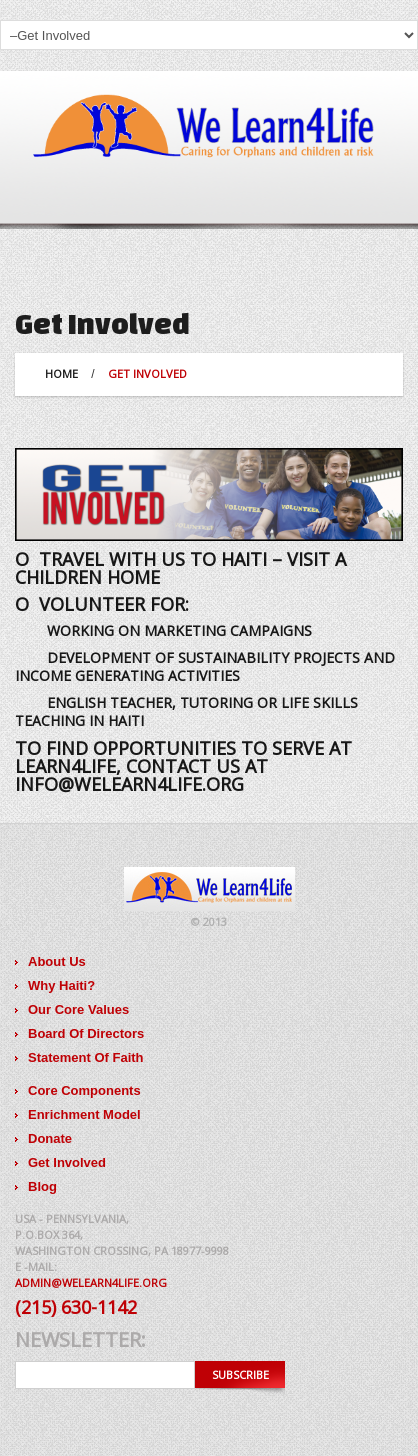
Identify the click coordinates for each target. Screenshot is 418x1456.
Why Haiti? (61, 985)
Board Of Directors (86, 1033)
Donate (50, 1138)
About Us (57, 961)
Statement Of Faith (86, 1057)
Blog (42, 1186)
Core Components (84, 1090)
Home (61, 373)
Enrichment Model (84, 1114)
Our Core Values (78, 1009)
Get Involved (67, 1162)
